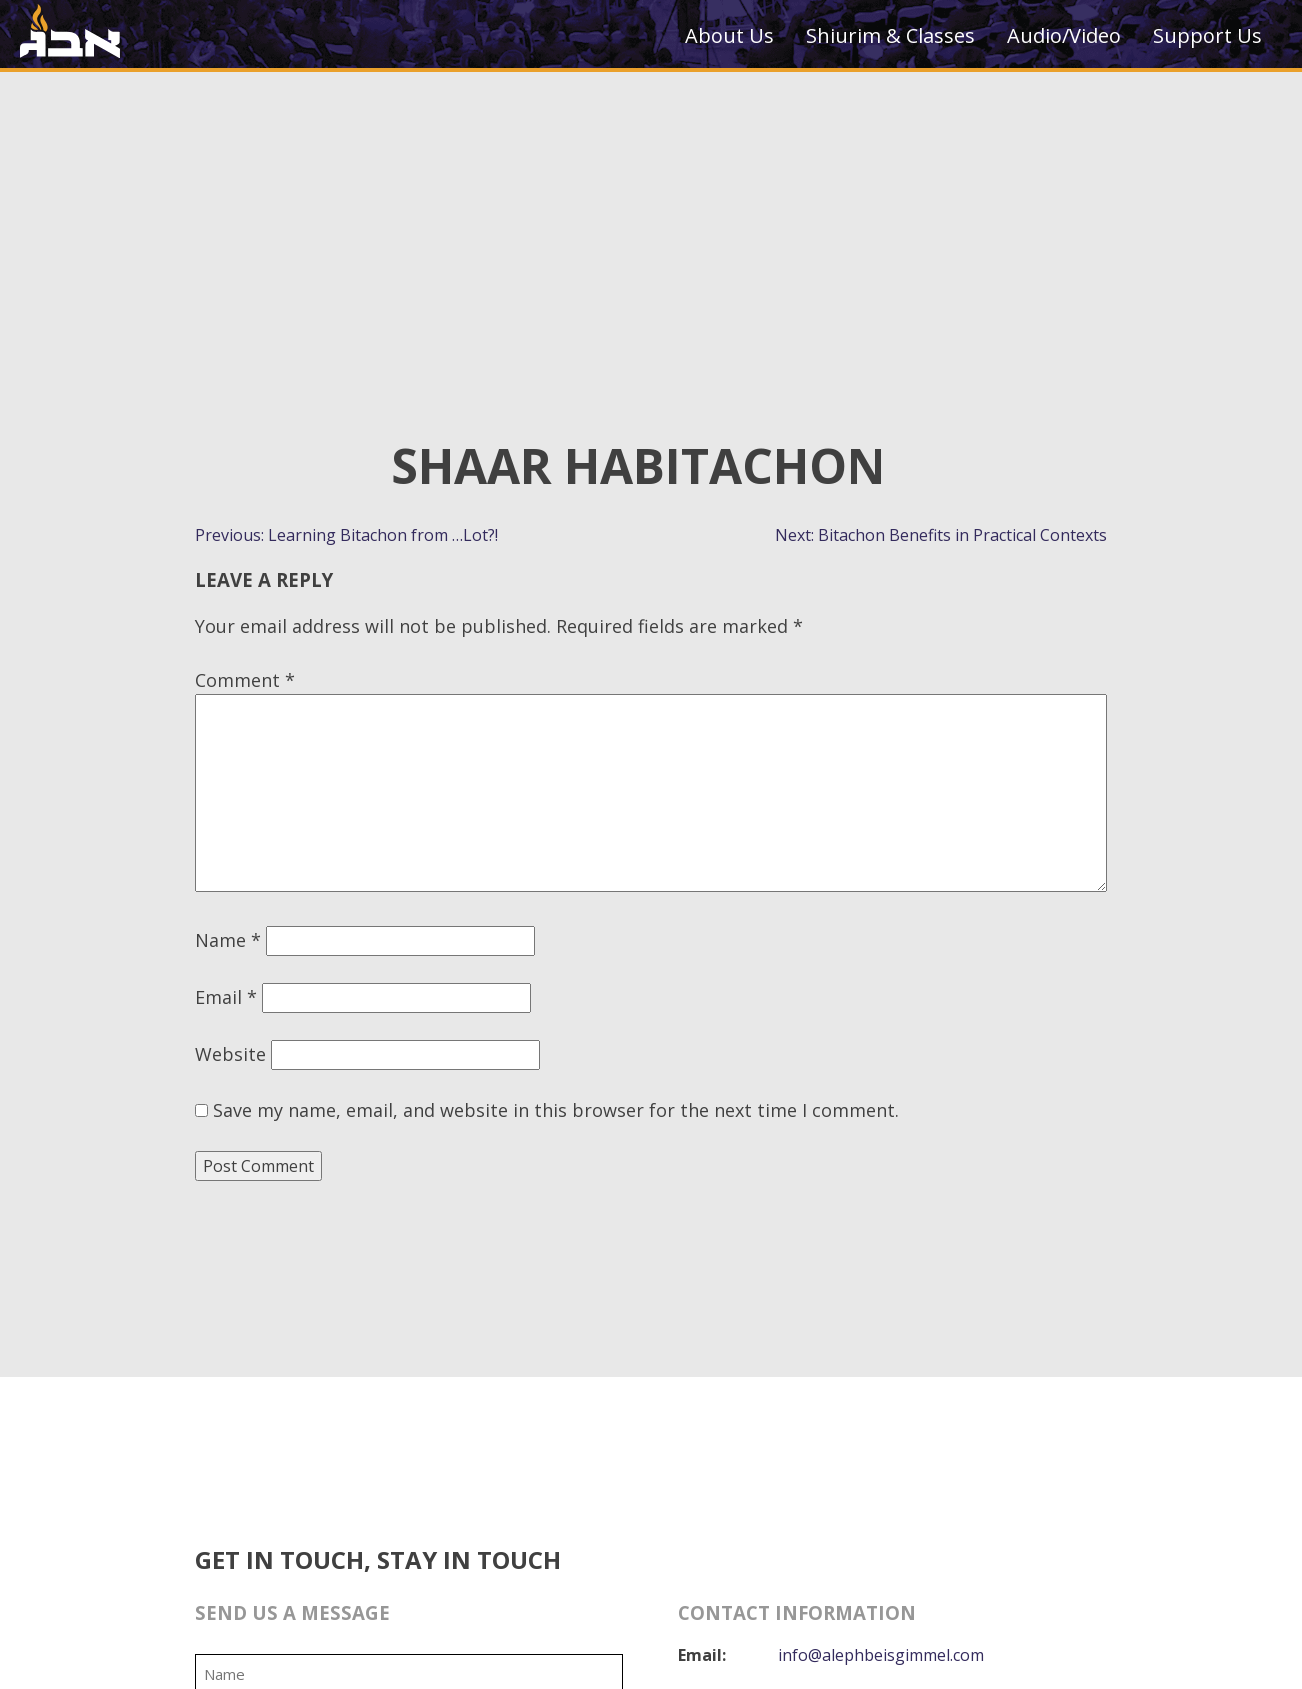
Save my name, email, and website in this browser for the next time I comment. (556, 1110)
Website (230, 1054)
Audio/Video (1064, 35)
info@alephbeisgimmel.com (881, 1655)
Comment (245, 680)
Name (228, 940)
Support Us (1207, 35)
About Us (729, 35)
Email (226, 997)
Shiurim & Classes (890, 35)
